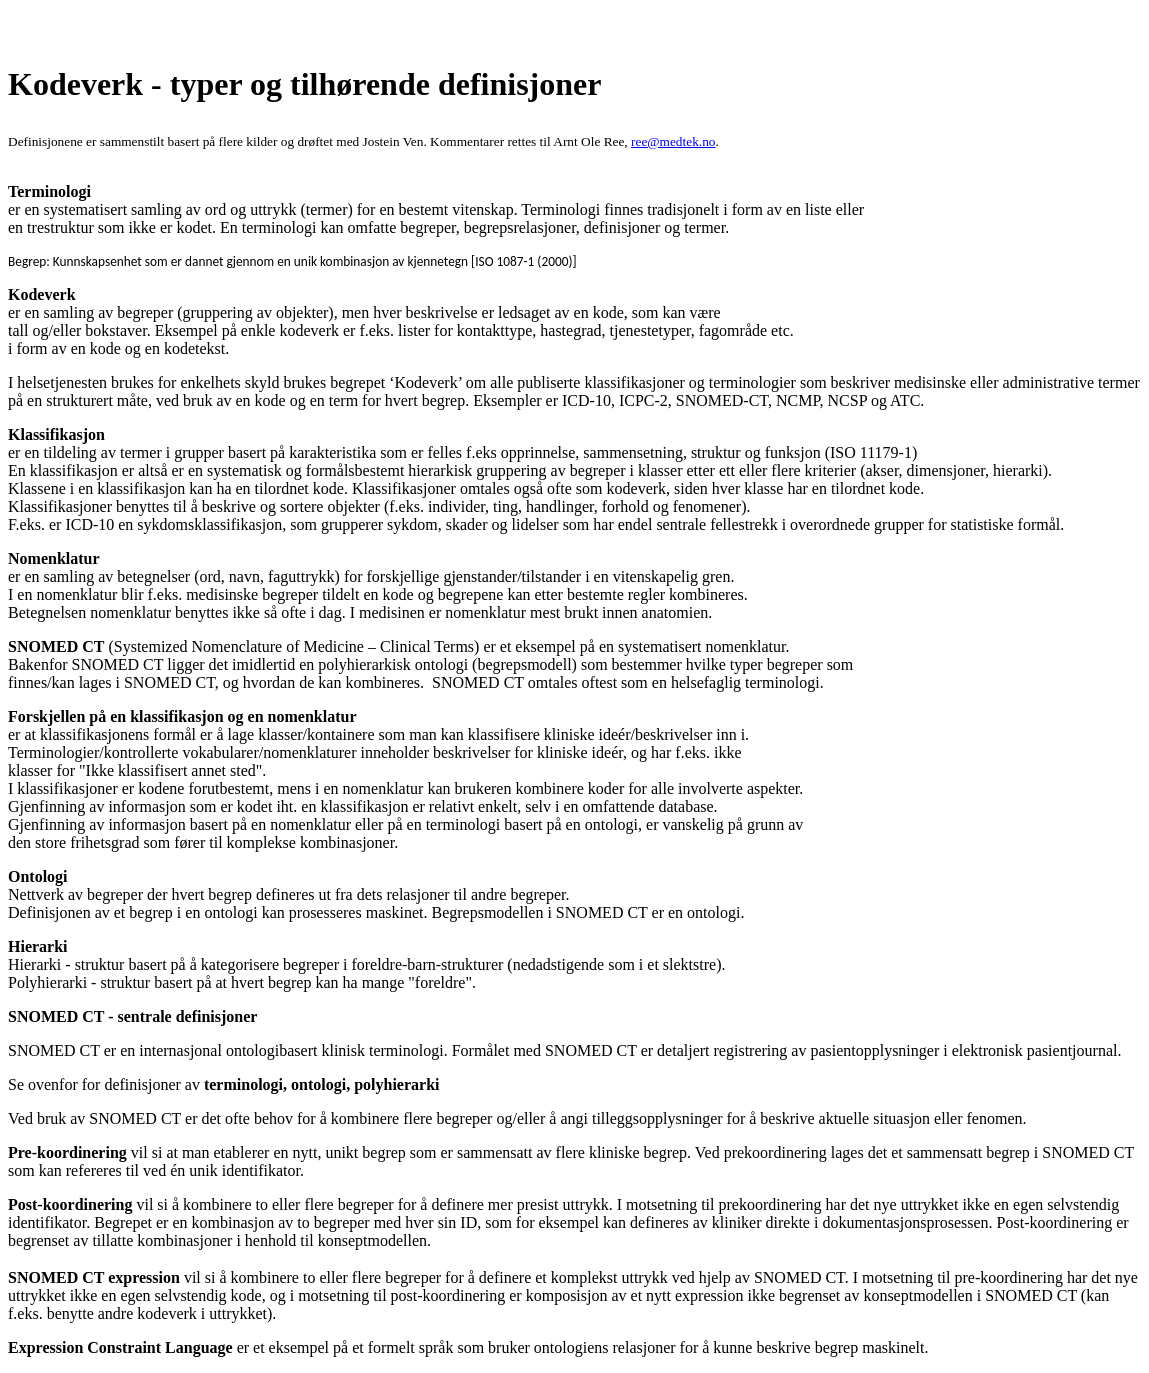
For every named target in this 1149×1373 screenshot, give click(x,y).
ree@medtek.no (673, 141)
